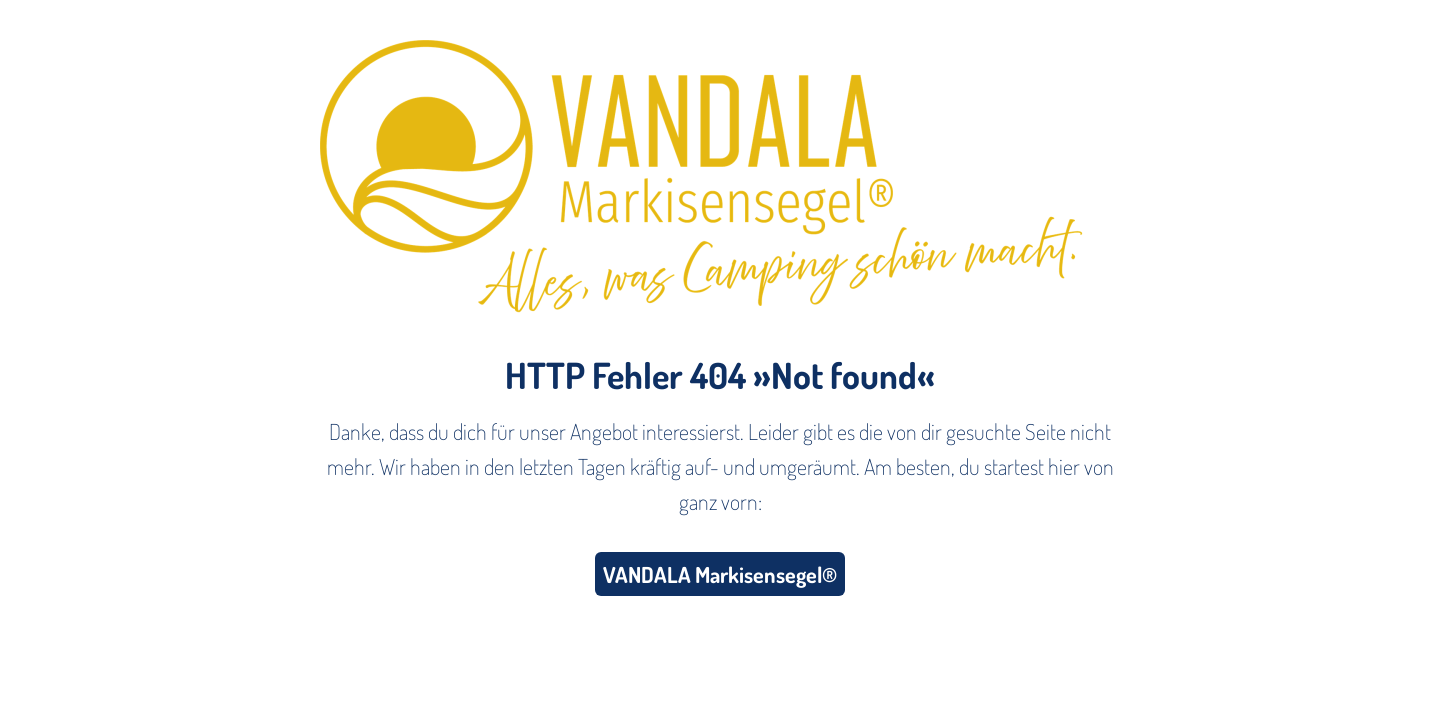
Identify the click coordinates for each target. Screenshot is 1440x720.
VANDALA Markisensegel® (720, 574)
